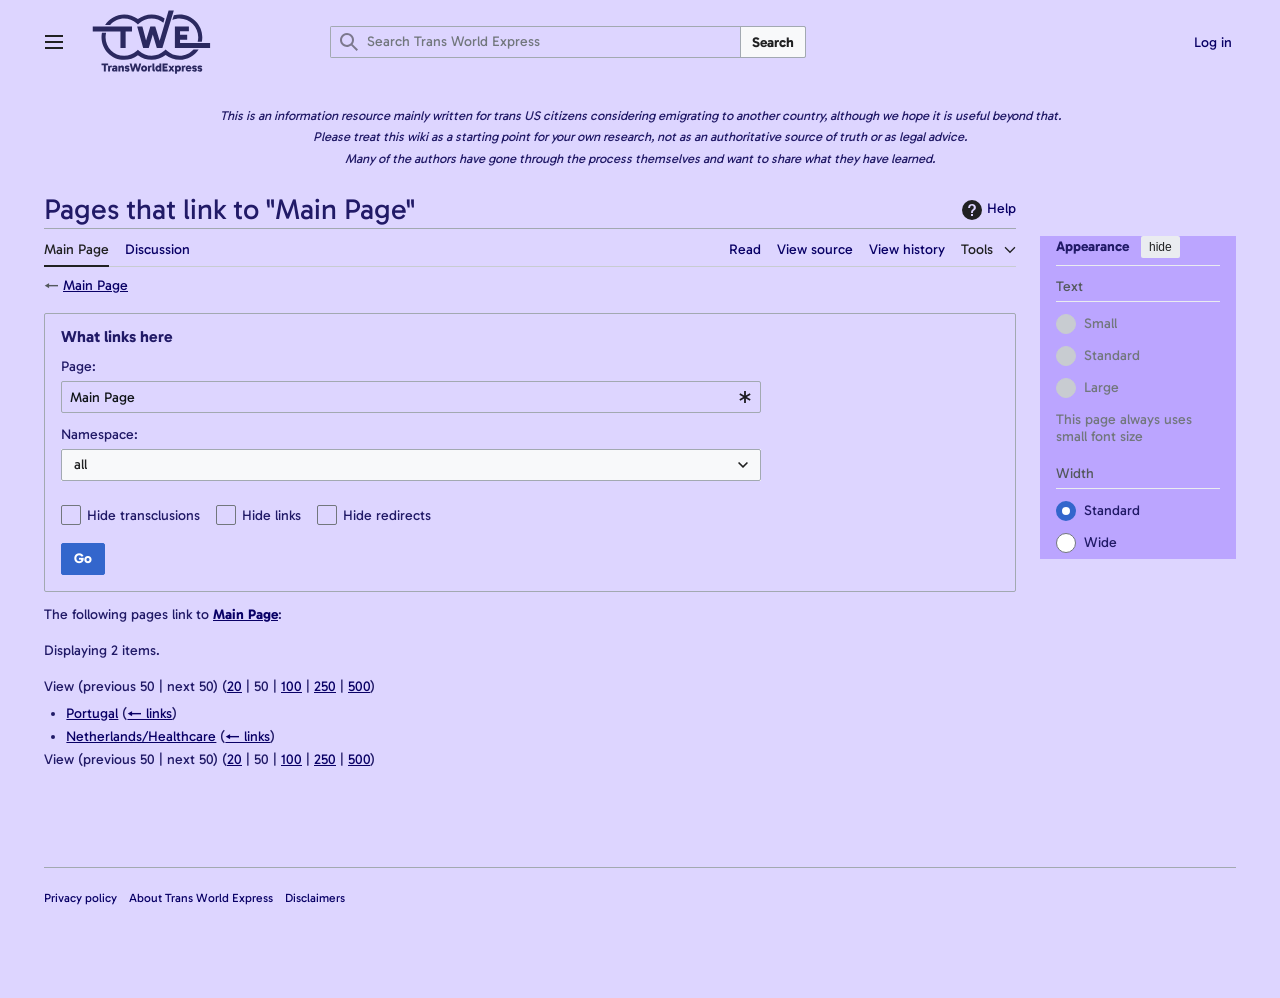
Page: (78, 366)
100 (291, 686)
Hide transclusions (143, 515)
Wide (1100, 541)
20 (234, 686)
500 (359, 686)
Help (986, 210)
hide (1160, 247)
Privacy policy (80, 898)
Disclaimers (315, 898)
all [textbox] (80, 464)
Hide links (271, 515)
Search (773, 42)
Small (1100, 322)
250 (325, 686)
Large (1101, 386)
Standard (1112, 354)
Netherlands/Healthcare (141, 736)
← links (149, 713)
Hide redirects (387, 515)
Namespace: (99, 434)
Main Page (95, 285)
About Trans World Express (201, 898)
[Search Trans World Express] (535, 42)
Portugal (92, 713)
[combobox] (411, 397)
